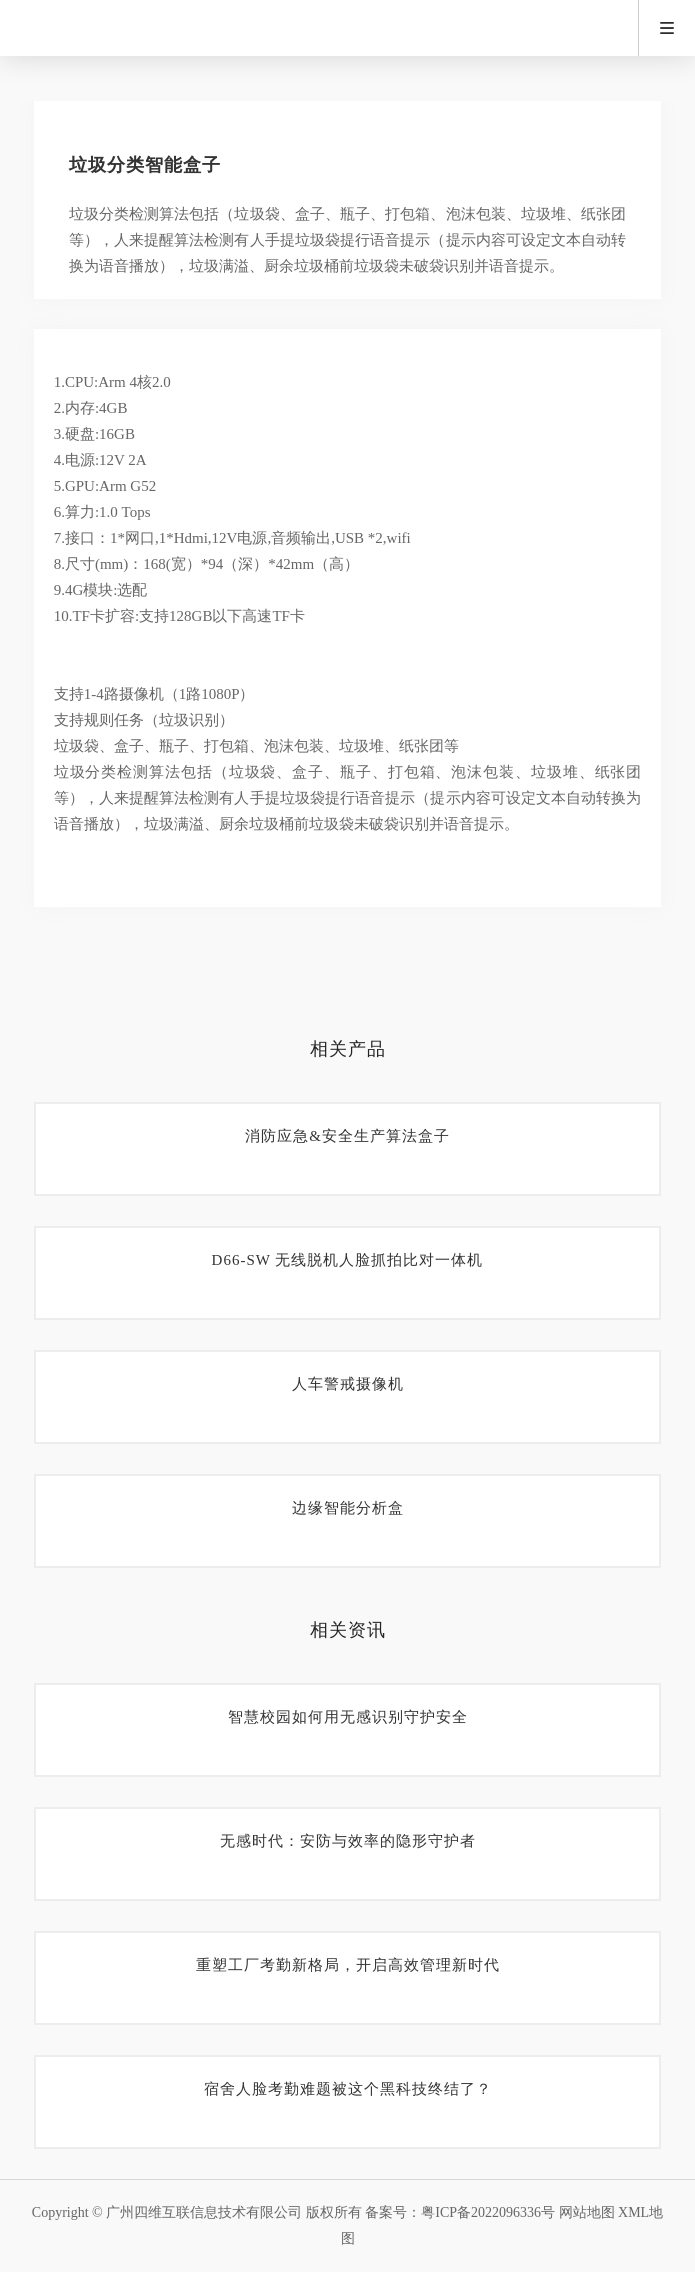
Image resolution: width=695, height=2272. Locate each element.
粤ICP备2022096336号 (488, 2212)
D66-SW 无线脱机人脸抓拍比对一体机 (348, 1260)
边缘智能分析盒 (348, 1508)
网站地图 (587, 2212)
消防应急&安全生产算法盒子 (347, 1136)
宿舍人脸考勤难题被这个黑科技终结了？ (348, 2089)
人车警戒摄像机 (348, 1384)
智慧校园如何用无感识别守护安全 (348, 1717)
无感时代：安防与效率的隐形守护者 (348, 1841)
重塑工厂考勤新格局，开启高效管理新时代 (348, 1965)
